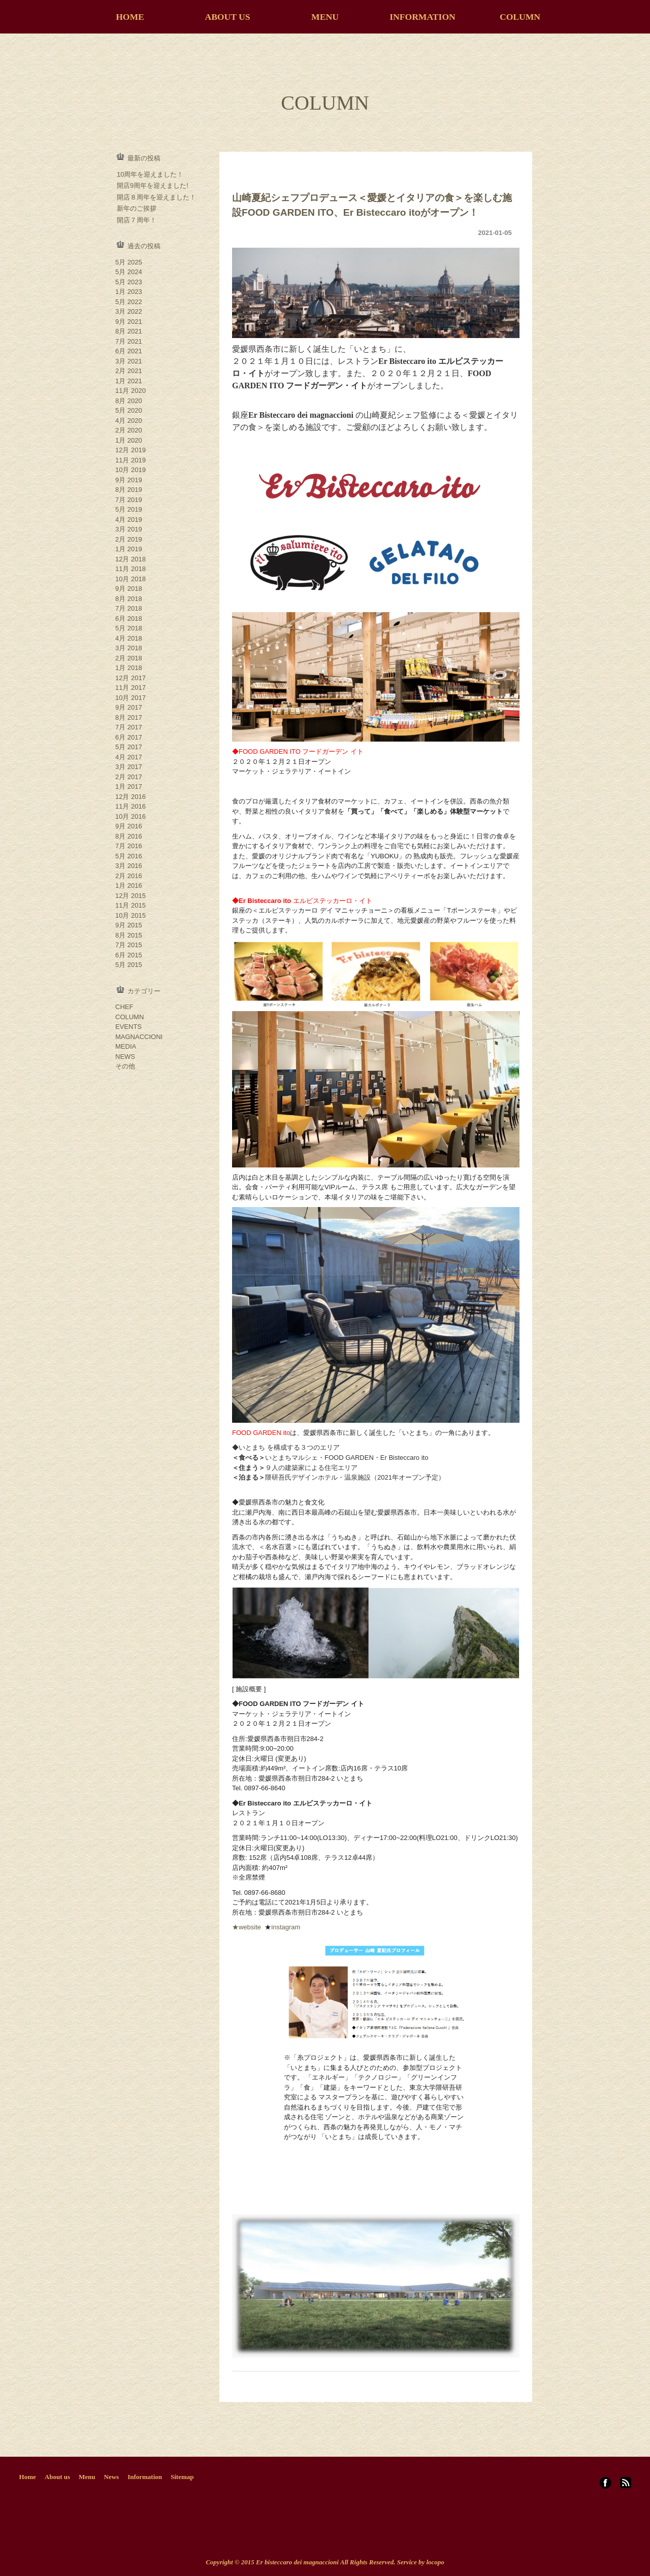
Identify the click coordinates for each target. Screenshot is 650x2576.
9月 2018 (128, 588)
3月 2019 (128, 529)
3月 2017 (128, 767)
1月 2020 (128, 440)
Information (144, 2477)
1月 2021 (128, 381)
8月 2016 (128, 836)
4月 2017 (128, 757)
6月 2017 (128, 737)
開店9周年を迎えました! (152, 185)
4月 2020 (128, 420)
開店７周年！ (136, 220)
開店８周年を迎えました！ (156, 197)
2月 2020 (128, 430)
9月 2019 (128, 480)
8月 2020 (128, 401)
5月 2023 (128, 282)
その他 (125, 1066)
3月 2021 (128, 361)
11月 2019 (130, 460)
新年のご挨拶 (136, 208)
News (111, 2477)
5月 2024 (128, 272)
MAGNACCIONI (138, 1037)
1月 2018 (128, 668)
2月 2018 (128, 658)
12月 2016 (130, 796)
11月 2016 (130, 806)
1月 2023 (128, 291)
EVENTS (128, 1026)
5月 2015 (128, 964)
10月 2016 (130, 816)
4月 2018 (128, 638)
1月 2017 (128, 786)
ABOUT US (227, 17)
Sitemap (182, 2477)
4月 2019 (128, 519)
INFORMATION (422, 17)
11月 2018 (130, 569)
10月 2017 (130, 697)
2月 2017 (128, 777)
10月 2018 (130, 579)
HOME (130, 17)
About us (57, 2477)
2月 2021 (128, 371)
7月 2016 (128, 846)
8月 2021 (128, 331)
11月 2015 (130, 905)
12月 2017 (130, 678)
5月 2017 (128, 747)
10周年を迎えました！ (150, 174)
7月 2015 (128, 945)
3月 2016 (128, 865)
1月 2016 (128, 885)
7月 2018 (128, 608)
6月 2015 (128, 955)
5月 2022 (128, 302)
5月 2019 (128, 509)
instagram (285, 1927)
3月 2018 (128, 648)
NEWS (125, 1056)
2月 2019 (128, 539)
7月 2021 (128, 341)
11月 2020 (130, 390)
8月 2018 (128, 599)
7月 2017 (128, 727)
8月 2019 (128, 489)
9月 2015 (128, 925)
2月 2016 (128, 876)
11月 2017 (130, 687)
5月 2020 (128, 410)
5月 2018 (128, 628)
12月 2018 (130, 559)
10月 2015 (130, 915)
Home (27, 2477)
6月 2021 (128, 351)
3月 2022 (128, 311)
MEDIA (125, 1046)
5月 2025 (128, 262)
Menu (87, 2477)
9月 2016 (128, 826)
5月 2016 (128, 856)
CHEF (124, 1007)
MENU (325, 17)
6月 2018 (128, 618)
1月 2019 (128, 549)
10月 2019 (130, 470)
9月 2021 (128, 321)
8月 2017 (128, 717)
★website (247, 1927)
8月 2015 (128, 935)
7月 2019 (128, 500)
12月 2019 (130, 450)
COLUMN (520, 17)
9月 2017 (128, 707)
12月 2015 (130, 895)
